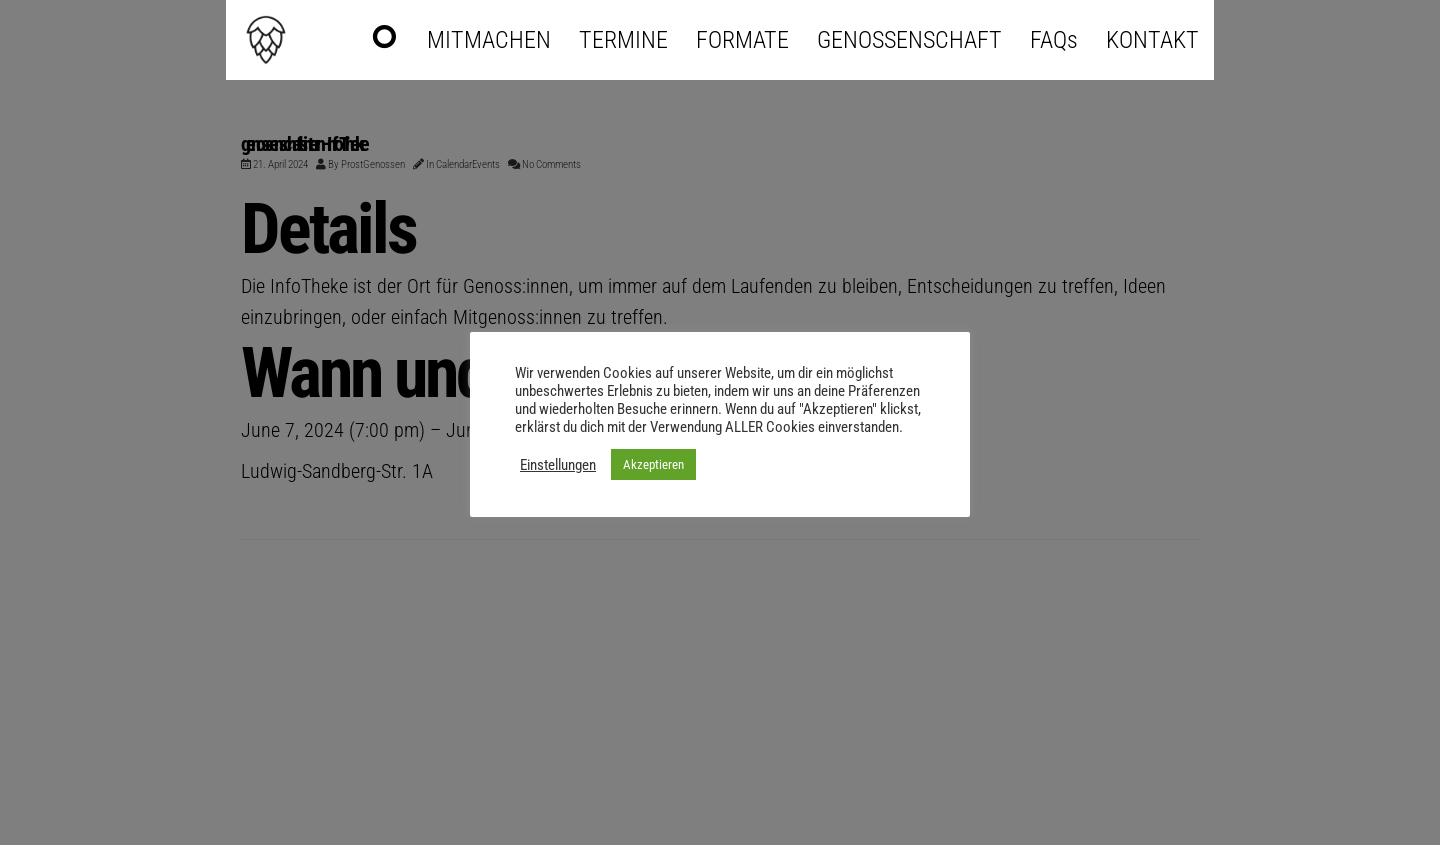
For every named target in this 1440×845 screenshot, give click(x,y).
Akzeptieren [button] (653, 464)
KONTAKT (1152, 40)
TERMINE (623, 40)
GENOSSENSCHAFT (909, 40)
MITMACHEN (489, 40)
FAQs (1054, 40)
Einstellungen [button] (558, 465)
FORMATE (742, 40)
